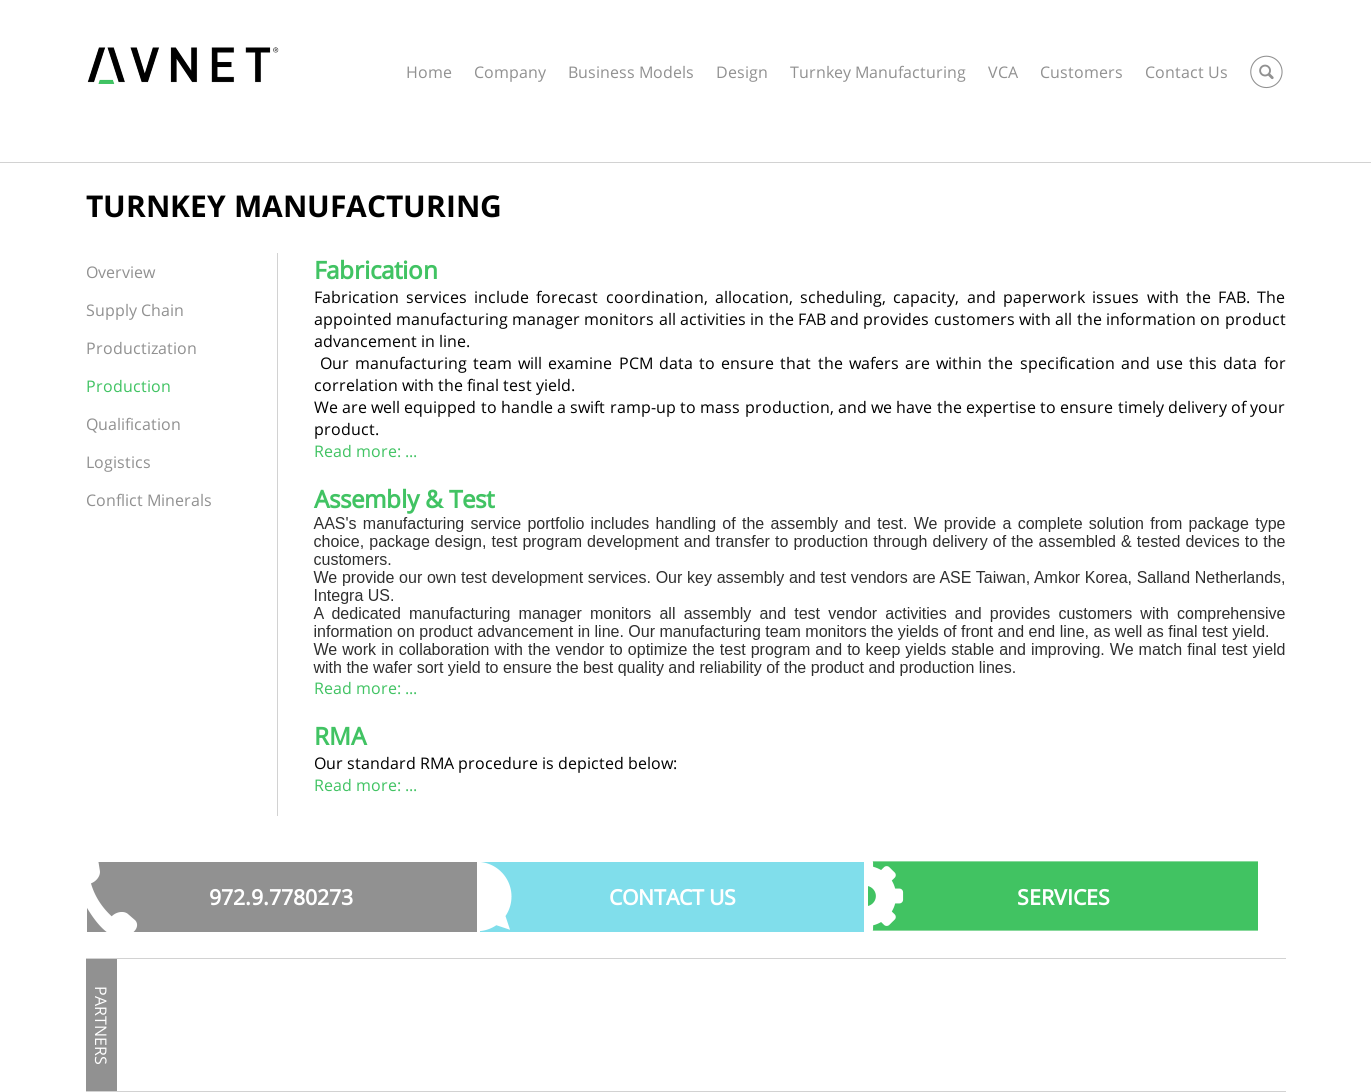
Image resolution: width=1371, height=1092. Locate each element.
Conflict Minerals (149, 500)
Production (128, 386)
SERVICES (1063, 897)
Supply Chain (135, 310)
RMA (340, 735)
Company (510, 72)
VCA (1003, 72)
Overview (120, 272)
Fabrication (376, 269)
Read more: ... (365, 451)
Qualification (133, 424)
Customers (1081, 72)
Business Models (631, 72)
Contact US (672, 897)
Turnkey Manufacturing (878, 72)
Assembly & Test (404, 498)
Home (429, 72)
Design (742, 72)
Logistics (118, 462)
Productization (141, 348)
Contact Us (1186, 72)
